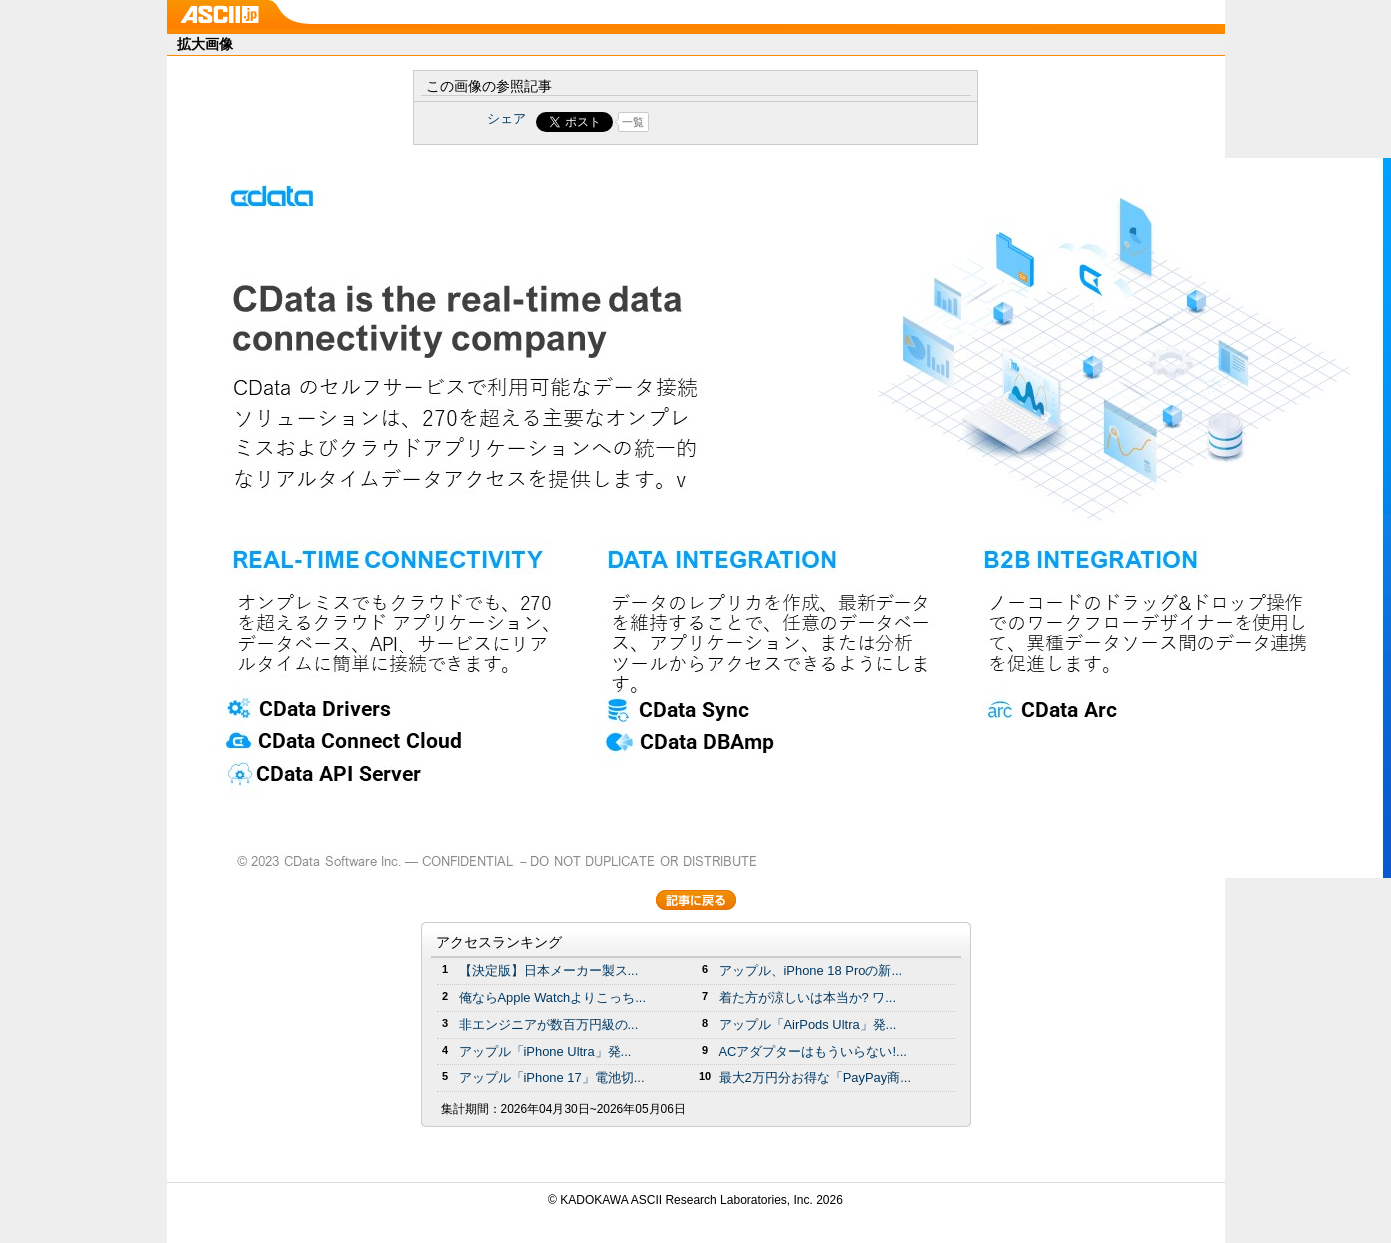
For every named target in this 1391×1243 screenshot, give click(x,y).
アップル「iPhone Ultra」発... (545, 1051)
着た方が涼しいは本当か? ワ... (808, 997)
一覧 (633, 122)
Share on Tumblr (769, 122)
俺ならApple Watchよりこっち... (553, 997)
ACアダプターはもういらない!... (813, 1051)
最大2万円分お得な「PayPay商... (815, 1077)
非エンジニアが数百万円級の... (549, 1024)
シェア (506, 118)
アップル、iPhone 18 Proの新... (811, 970)
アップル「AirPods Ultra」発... (808, 1024)
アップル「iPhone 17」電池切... (552, 1077)
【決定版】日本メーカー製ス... (549, 970)
